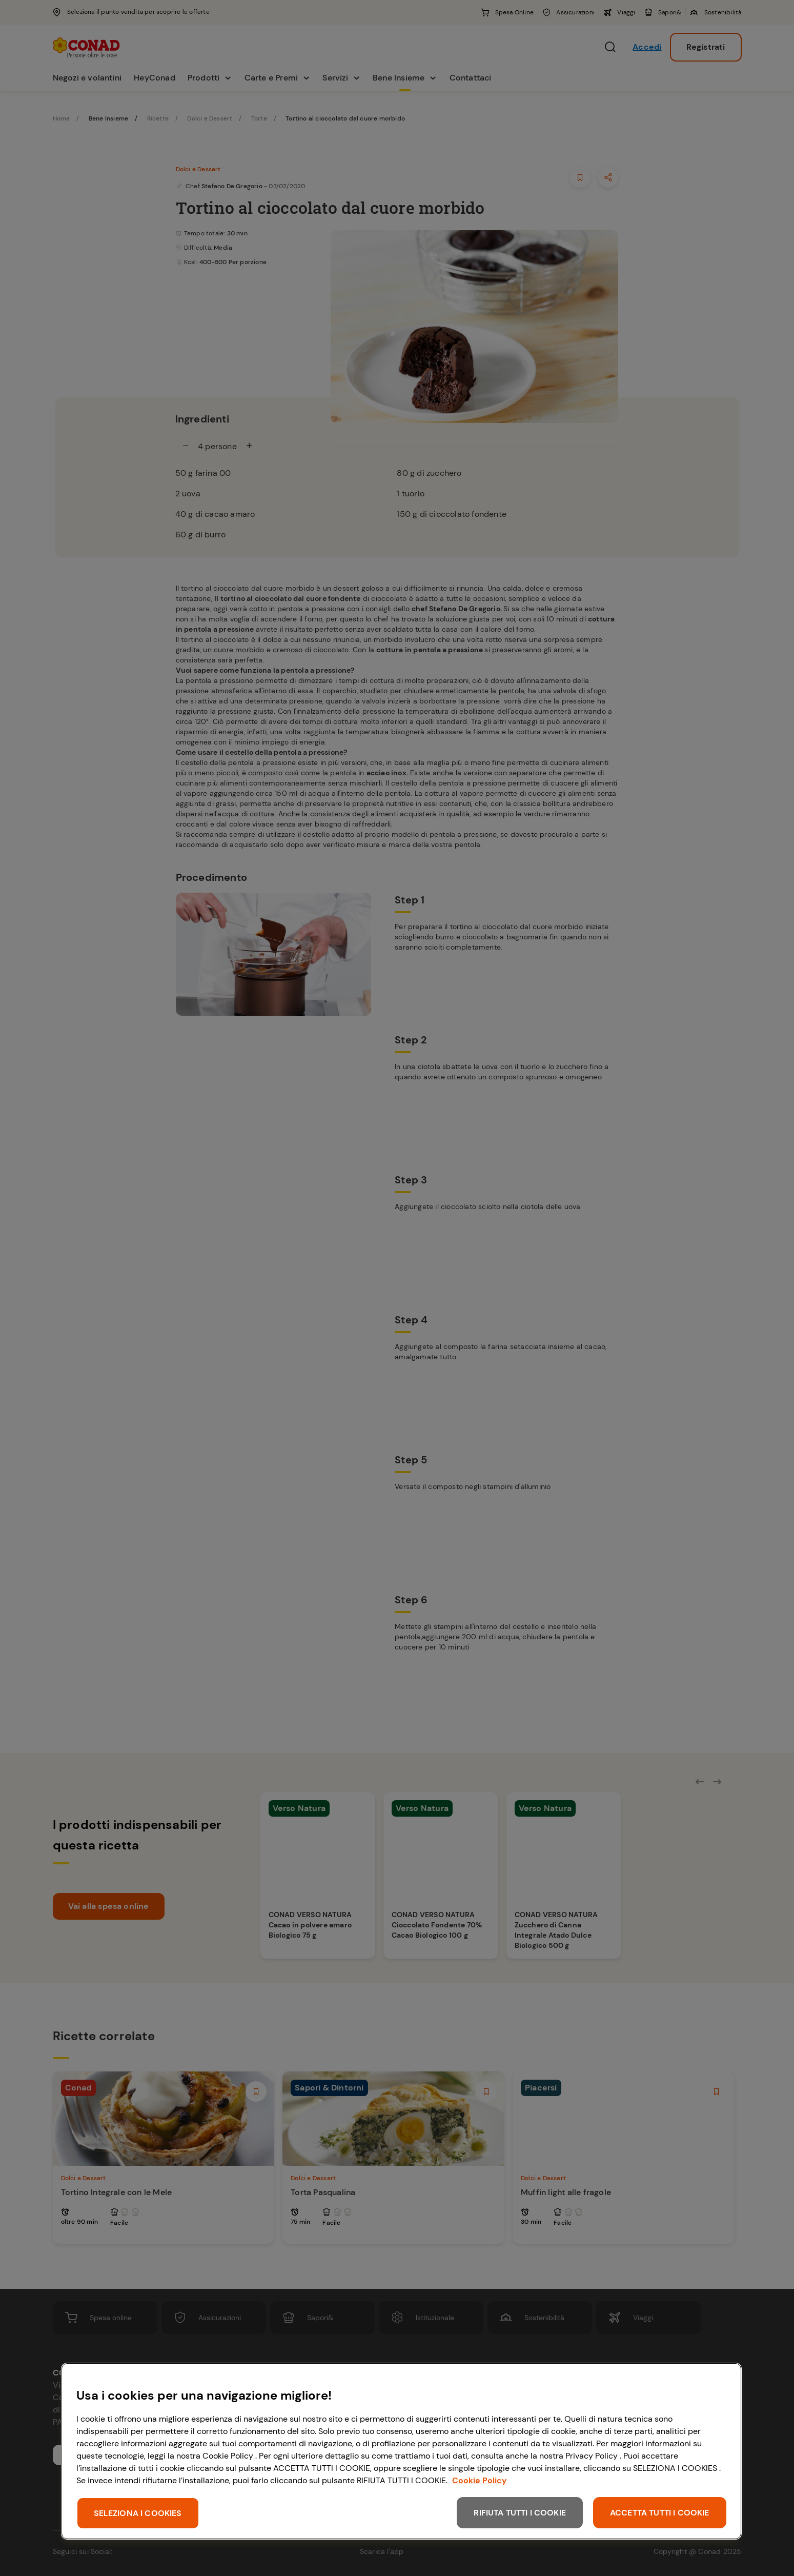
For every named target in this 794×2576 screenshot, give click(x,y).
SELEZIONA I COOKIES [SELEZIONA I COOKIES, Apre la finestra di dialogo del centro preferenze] (138, 2513)
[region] (401, 2451)
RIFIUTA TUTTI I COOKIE (520, 2512)
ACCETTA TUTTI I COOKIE (659, 2512)
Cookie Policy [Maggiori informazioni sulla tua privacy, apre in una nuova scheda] (479, 2480)
